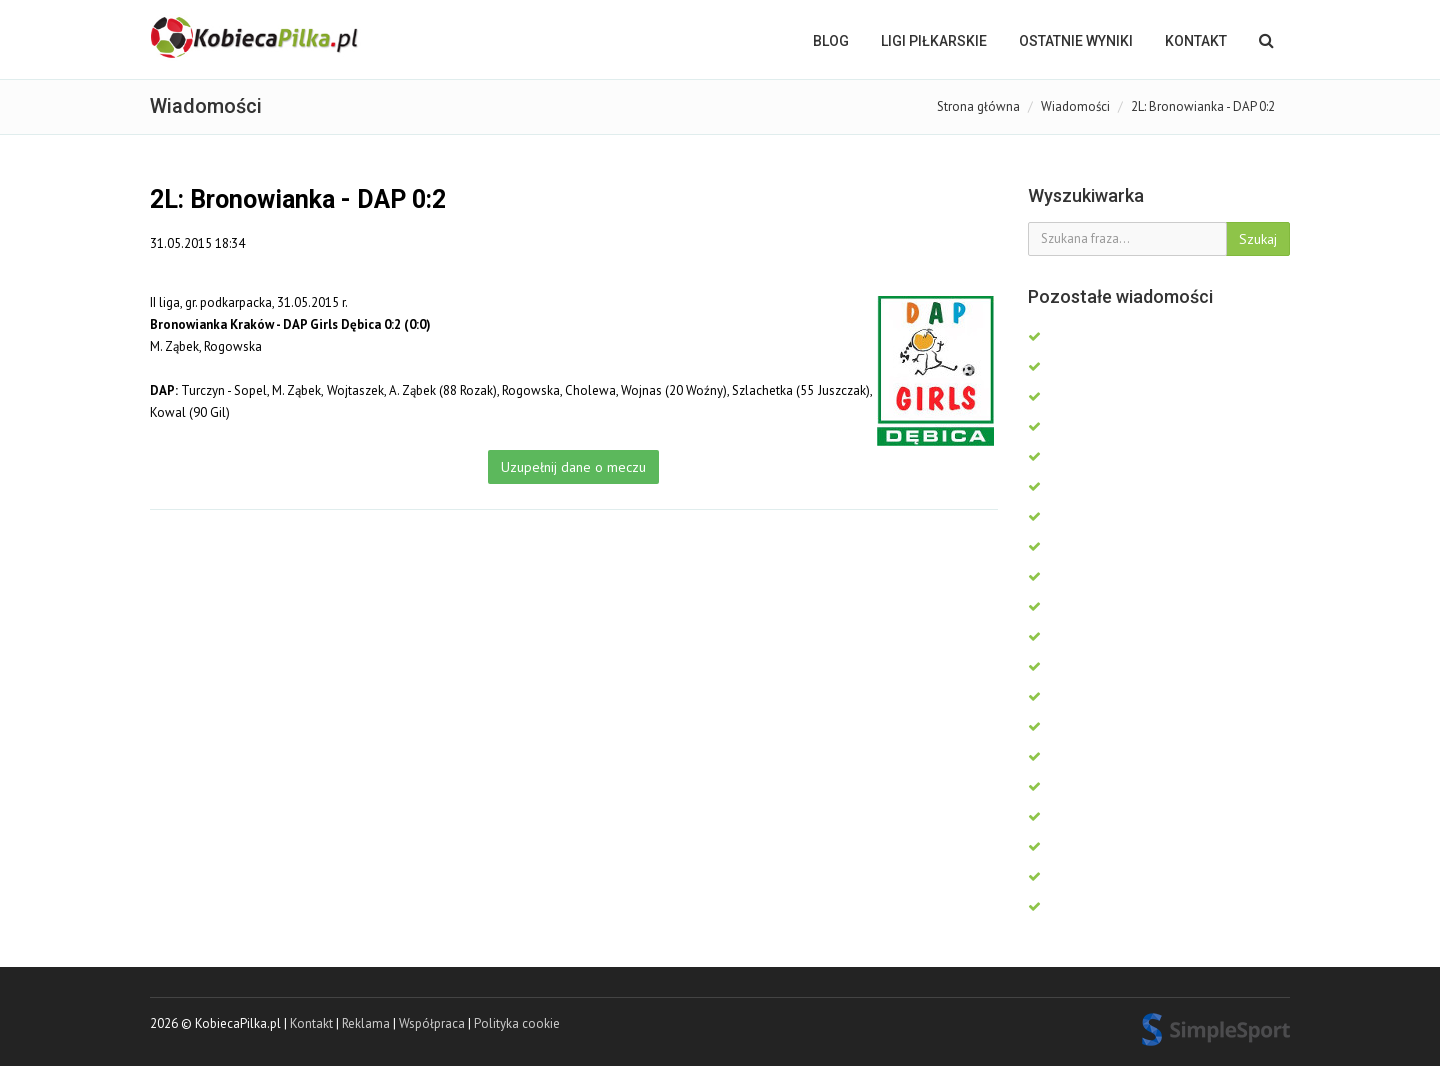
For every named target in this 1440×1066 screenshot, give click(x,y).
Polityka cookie (517, 1023)
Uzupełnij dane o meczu (573, 467)
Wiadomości (1075, 106)
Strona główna (978, 106)
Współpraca (432, 1023)
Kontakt (1196, 41)
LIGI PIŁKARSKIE (934, 41)
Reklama (366, 1023)
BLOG (831, 41)
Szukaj (1258, 239)
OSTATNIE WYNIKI (1076, 41)
